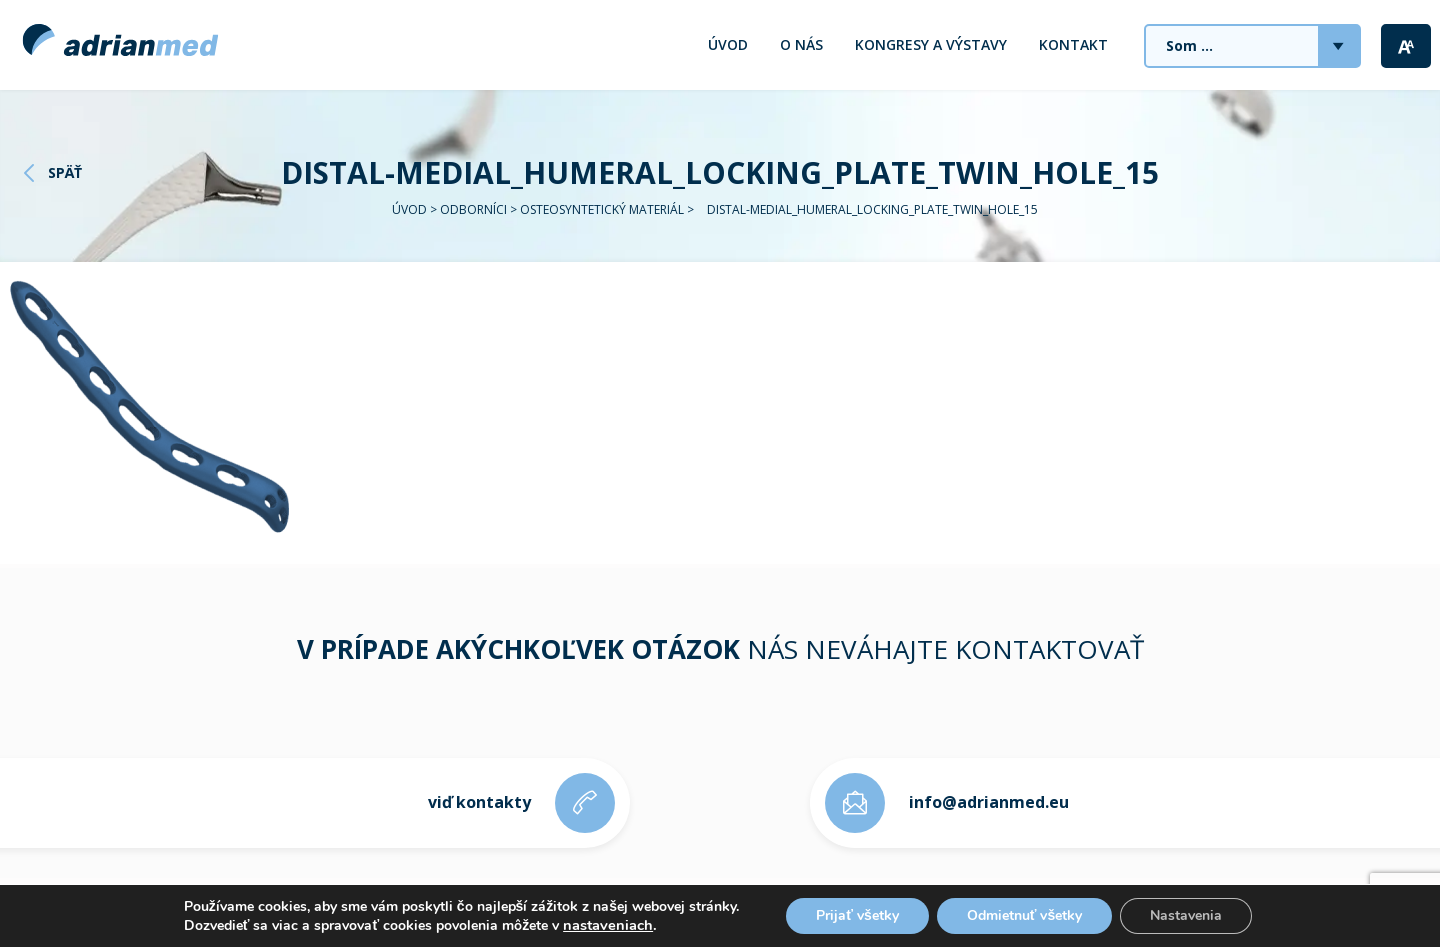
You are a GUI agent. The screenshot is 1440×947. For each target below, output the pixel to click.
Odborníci (473, 209)
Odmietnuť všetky (1025, 915)
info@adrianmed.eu (989, 802)
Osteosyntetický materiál (602, 209)
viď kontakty (479, 802)
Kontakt (1073, 44)
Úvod (728, 44)
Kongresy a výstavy (931, 44)
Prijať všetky (857, 915)
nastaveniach (608, 925)
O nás (801, 44)
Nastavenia (1186, 915)
